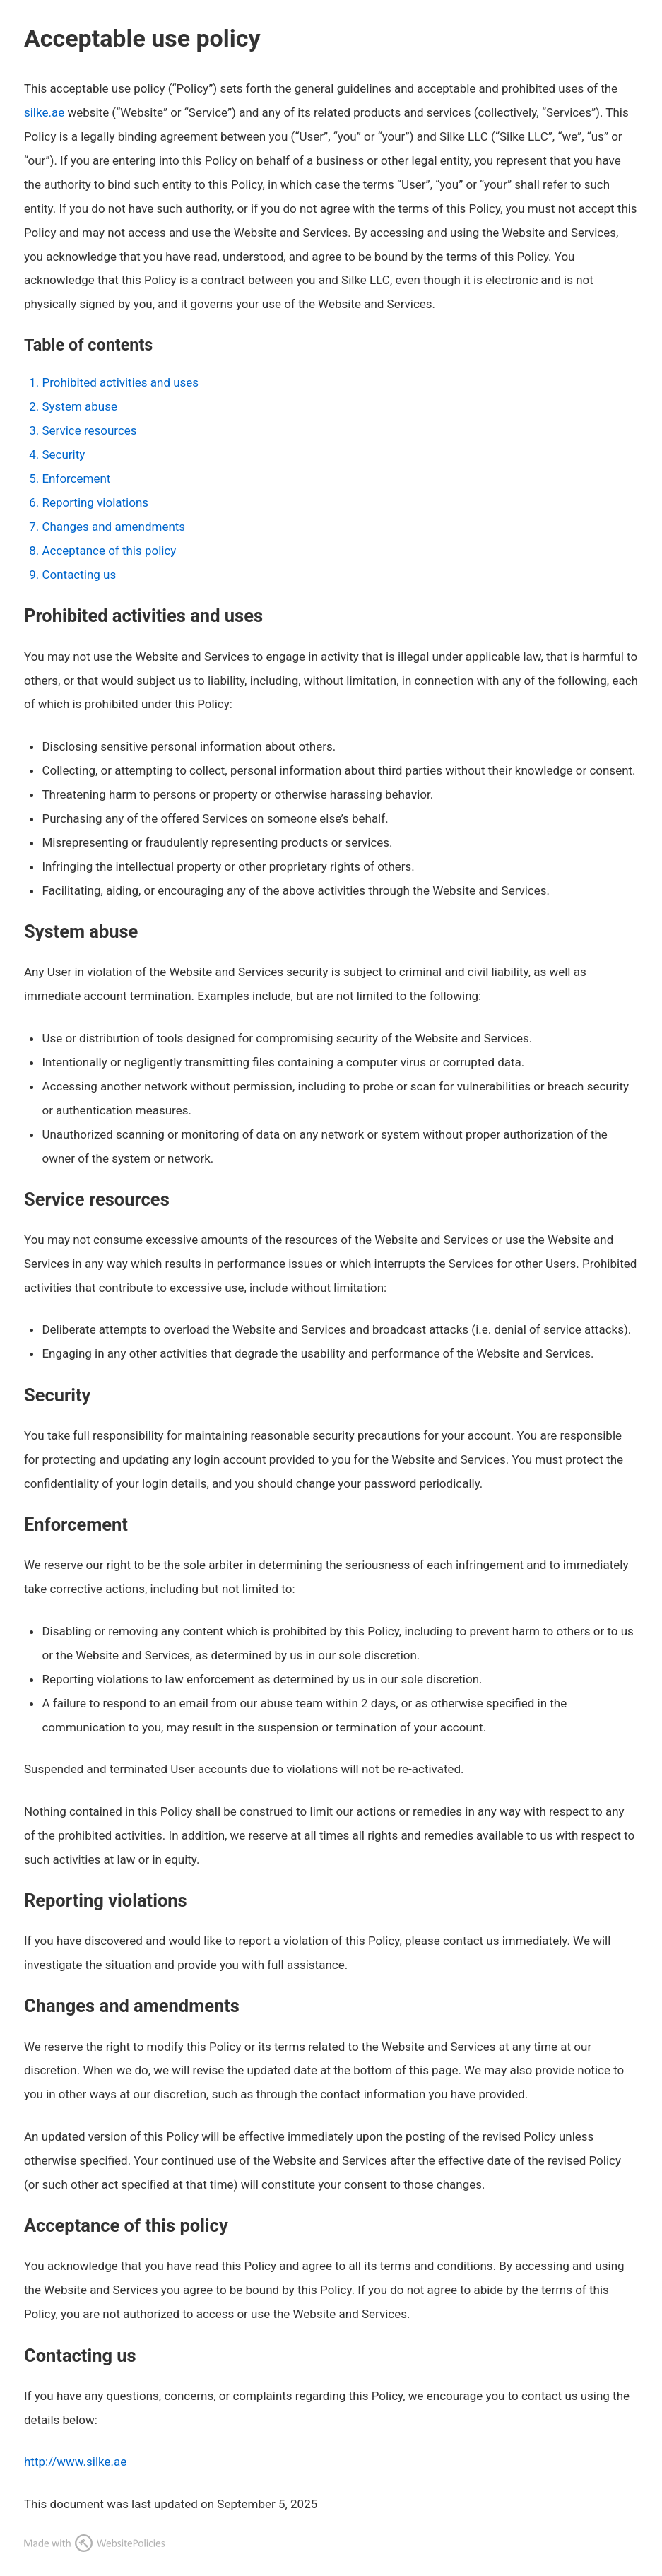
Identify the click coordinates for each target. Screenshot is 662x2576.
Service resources (89, 430)
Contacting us (79, 574)
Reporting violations (95, 502)
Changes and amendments (113, 526)
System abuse (79, 406)
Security (63, 454)
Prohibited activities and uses (120, 382)
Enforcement (76, 478)
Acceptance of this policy (109, 550)
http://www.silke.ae (75, 2461)
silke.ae (44, 112)
